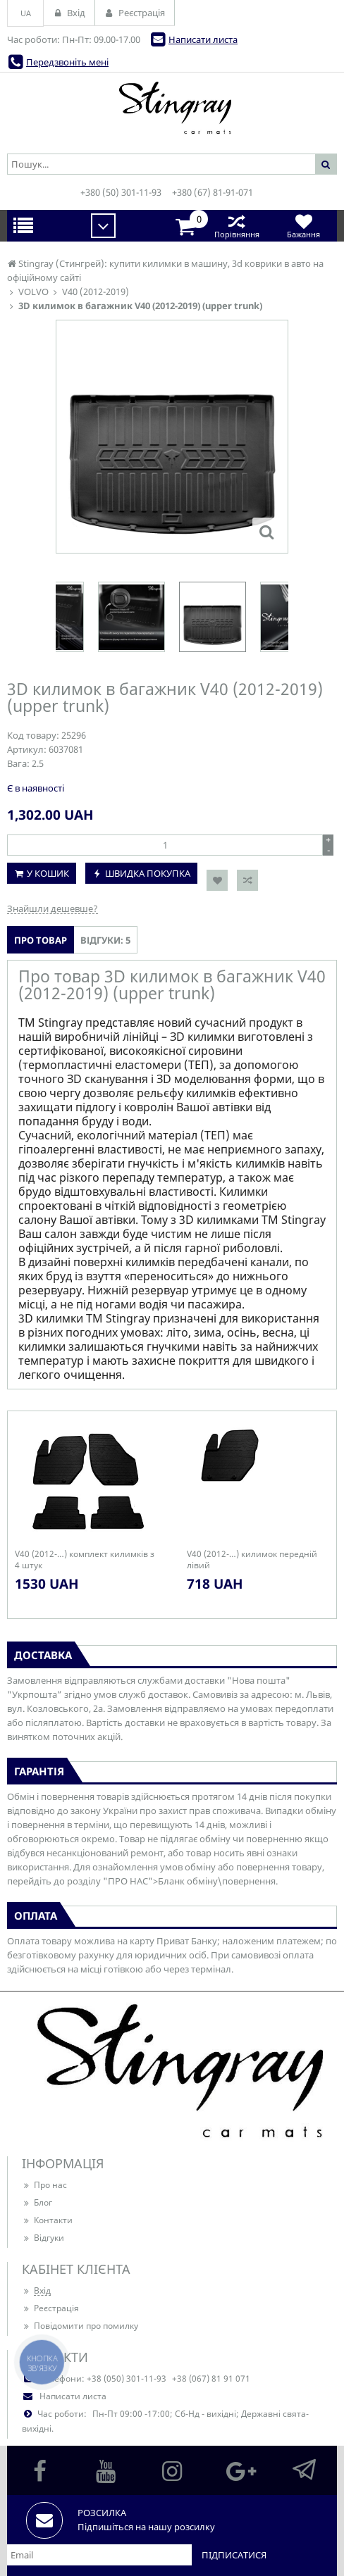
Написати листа (203, 39)
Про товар (40, 940)
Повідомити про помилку (80, 2326)
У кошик (48, 873)
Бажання (303, 226)
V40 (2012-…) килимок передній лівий (252, 1560)
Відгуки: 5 (105, 940)
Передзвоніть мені (67, 62)
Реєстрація (50, 2308)
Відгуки (43, 2238)
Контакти (47, 2220)
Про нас (44, 2185)
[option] (212, 617)
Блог (37, 2202)
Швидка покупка (147, 873)
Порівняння (236, 226)
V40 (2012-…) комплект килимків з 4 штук (84, 1560)
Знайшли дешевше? (52, 908)
